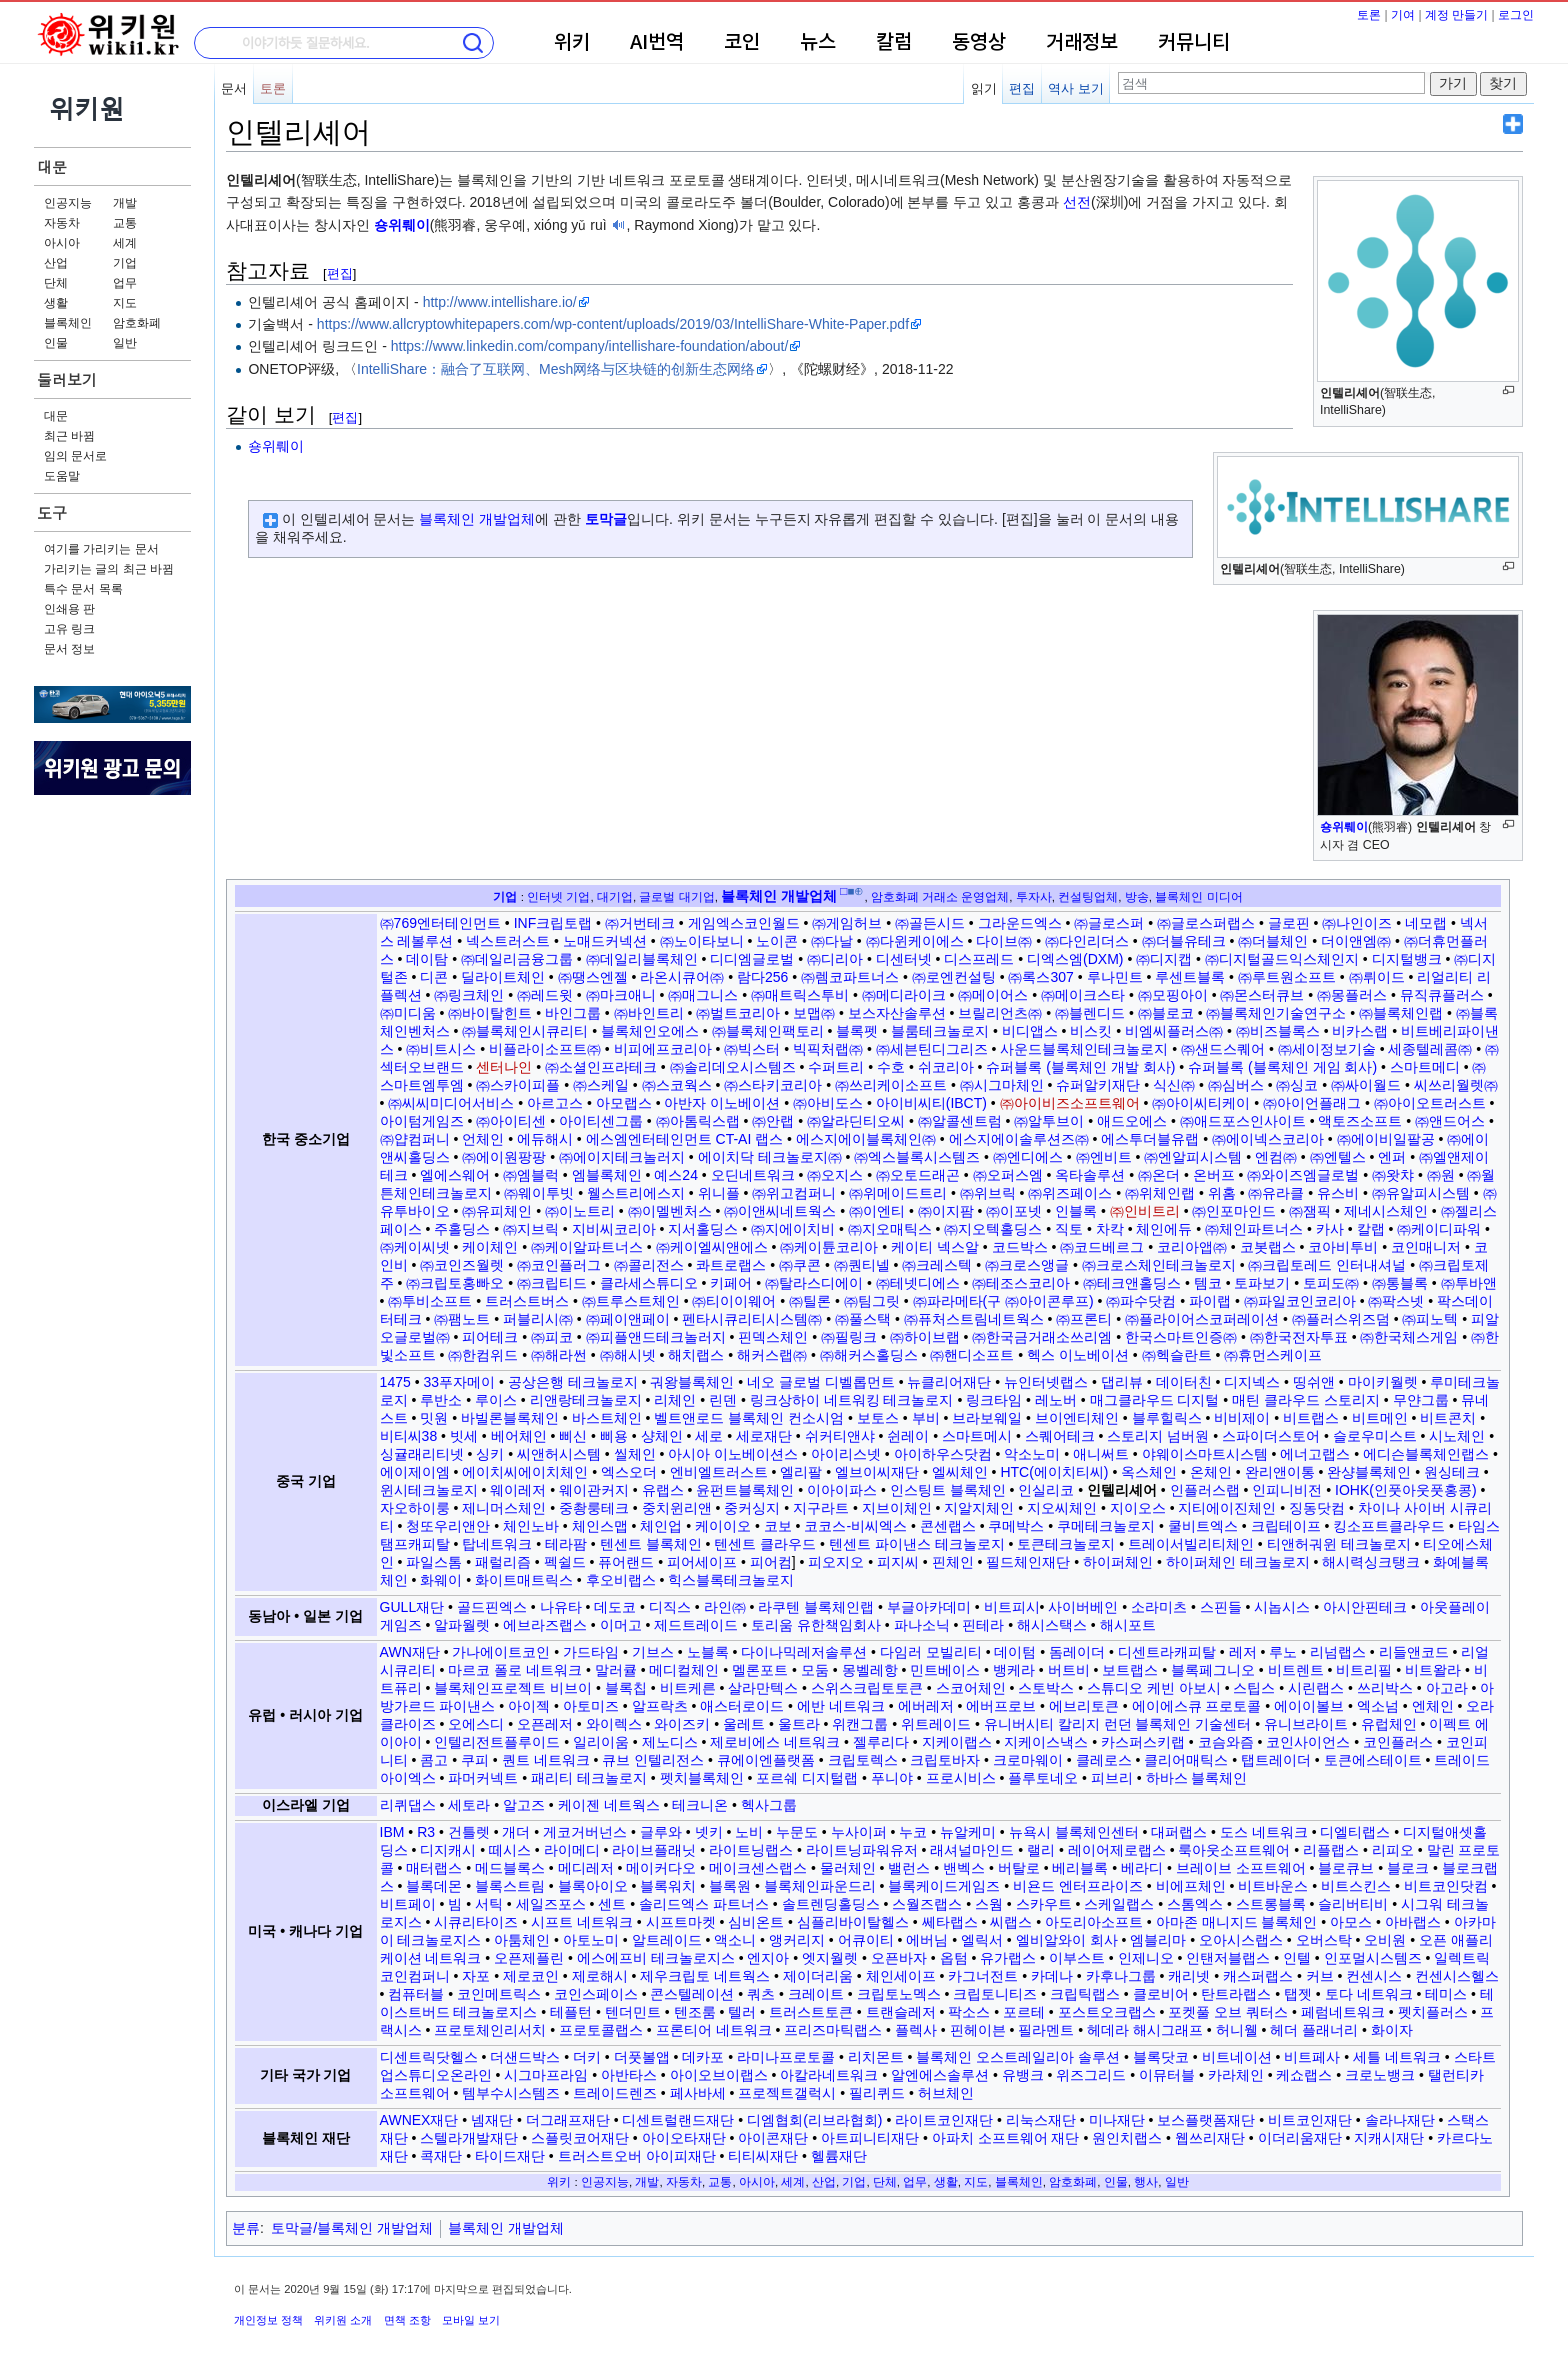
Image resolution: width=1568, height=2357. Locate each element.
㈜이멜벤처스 (670, 1211)
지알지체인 (979, 1508)
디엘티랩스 (1355, 1832)
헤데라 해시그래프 (1145, 2030)
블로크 (1408, 1868)
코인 (742, 43)
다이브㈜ (1004, 941)
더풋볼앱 (642, 2057)
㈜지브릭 (531, 1229)
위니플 (719, 1193)
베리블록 (1080, 1868)
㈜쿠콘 (800, 1265)
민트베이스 (945, 1670)
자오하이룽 (415, 1508)
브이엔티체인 (1077, 1418)
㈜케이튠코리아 (829, 1247)
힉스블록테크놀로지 (731, 1580)
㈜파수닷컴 (1141, 1301)
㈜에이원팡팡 (504, 1157)
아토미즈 (591, 1706)
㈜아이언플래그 (1312, 1103)
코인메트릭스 (499, 1994)
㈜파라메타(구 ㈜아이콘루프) (1003, 1301)
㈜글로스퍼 (1109, 923)
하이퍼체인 (1118, 1562)
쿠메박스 (1016, 1526)
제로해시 (600, 1976)
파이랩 (1210, 1301)
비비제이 (1242, 1418)
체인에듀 (1164, 1229)
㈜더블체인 (1273, 941)
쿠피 (475, 1760)
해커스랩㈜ (772, 1355)
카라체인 (1236, 2075)
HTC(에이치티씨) (1054, 1472)
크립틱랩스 (1085, 1994)
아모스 (1351, 1922)
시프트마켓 (681, 1922)
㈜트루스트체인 (631, 1301)
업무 (125, 283)
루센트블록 (1190, 977)
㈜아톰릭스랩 (698, 1121)
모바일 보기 (471, 2320)
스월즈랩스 (927, 1904)
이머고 (621, 1625)
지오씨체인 (1062, 1508)
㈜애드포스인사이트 (1243, 1121)
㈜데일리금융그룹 (517, 959)
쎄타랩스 (950, 1922)
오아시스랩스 (1241, 1940)
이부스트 (1077, 1958)
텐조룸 (695, 2012)
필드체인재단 (1028, 1562)
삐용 (614, 1436)
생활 (56, 303)
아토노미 (591, 1940)
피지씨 (898, 1562)
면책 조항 (407, 2320)
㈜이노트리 (580, 1211)
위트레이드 (936, 1724)
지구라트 (821, 1508)
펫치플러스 (1433, 2012)
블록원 (730, 1886)
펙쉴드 (565, 1562)
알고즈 (524, 1805)
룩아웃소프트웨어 (1234, 1850)
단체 (56, 283)
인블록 (1076, 1211)
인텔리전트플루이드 (497, 1742)
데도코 (615, 1607)
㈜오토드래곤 (918, 1175)
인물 (56, 343)
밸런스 (909, 1868)
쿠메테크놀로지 (1106, 1526)
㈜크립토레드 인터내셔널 (1327, 1265)
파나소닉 (922, 1625)
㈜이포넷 (1014, 1211)
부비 (926, 1418)
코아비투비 (1343, 1247)
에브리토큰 (1084, 1706)
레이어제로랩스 (1117, 1850)
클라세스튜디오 (649, 1283)
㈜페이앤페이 (628, 1319)
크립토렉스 (863, 1760)
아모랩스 (624, 1103)
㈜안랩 (773, 1121)
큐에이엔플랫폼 (766, 1760)
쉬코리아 (946, 1067)
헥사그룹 (769, 1805)
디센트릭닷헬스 (429, 2057)
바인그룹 (573, 1013)
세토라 (469, 1805)
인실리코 (1046, 1490)
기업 (125, 263)
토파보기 (1262, 1283)
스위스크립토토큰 (867, 1688)
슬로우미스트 (1375, 1436)
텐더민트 (633, 2012)
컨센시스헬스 (1457, 1976)
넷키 (709, 1832)
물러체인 (848, 1868)
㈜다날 (832, 941)
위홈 (1222, 1193)
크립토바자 (945, 1760)
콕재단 (441, 2156)
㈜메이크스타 (1083, 995)
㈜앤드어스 (1450, 1121)
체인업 (661, 1526)
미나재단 (1117, 2120)
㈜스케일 (601, 1085)
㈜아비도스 (828, 1103)
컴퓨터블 (416, 1994)
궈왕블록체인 (692, 1382)
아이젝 (529, 1706)
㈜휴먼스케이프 (1273, 1355)
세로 (709, 1436)
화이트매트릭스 (524, 1580)
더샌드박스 (525, 2057)
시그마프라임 (546, 2075)
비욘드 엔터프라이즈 (1078, 1886)
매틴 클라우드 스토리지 (1306, 1400)
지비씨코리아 (614, 1229)
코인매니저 (1426, 1247)
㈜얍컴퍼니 (415, 1139)
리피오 (1393, 1850)
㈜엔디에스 (1028, 1157)
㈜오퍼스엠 (1008, 1175)
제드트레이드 (696, 1625)
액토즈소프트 (1360, 1121)
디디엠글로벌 (752, 959)
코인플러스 (1398, 1742)
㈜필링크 (849, 1337)
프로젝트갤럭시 (787, 2093)
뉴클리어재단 (949, 1382)
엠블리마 (1158, 1940)
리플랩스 (1331, 1850)
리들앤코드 (1414, 1652)
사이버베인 (1083, 1607)
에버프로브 (1001, 1706)
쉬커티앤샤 (840, 1436)
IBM (392, 1832)
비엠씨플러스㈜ (1174, 1031)
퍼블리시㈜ (538, 1319)
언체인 (483, 1139)
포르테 (1024, 2012)
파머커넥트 (483, 1778)
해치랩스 (696, 1355)
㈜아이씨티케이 (1201, 1103)
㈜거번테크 (640, 923)
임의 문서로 (75, 456)
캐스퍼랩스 (1258, 1976)
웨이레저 (518, 1490)
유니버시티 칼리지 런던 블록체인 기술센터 (1118, 1724)
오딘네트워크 (753, 1175)
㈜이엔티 (877, 1211)
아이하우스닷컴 (943, 1454)
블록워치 (668, 1886)
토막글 (606, 519)
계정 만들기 (1456, 15)
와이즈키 (682, 1724)
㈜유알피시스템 (1421, 1193)
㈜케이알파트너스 (587, 1247)
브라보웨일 (987, 1418)
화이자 (1392, 2030)
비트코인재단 (1310, 2120)
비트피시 (1012, 1607)
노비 (749, 1832)
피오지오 (836, 1562)
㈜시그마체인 (1002, 1085)
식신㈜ (1174, 1085)
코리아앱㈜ (1192, 1247)
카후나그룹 (1121, 1976)
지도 (125, 303)
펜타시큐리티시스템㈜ (752, 1319)
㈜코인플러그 (559, 1265)
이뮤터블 (1167, 2075)
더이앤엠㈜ (1356, 941)
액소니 (735, 1940)
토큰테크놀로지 (1066, 1544)
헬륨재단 (839, 2156)
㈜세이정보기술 (1327, 1049)
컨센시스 (1374, 1976)
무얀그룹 (1421, 1400)
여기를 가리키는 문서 (101, 549)
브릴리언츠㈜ (1000, 1013)
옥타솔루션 (1090, 1175)
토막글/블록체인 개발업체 (352, 2228)
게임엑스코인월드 (744, 923)
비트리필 (1364, 1670)
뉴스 (818, 43)
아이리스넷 (846, 1454)
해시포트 (1128, 1625)
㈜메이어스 (993, 995)
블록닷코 (1161, 2057)
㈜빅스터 (752, 1049)
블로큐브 (1346, 1868)
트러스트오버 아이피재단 (637, 2156)
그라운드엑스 (1020, 923)
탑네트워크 (497, 1544)
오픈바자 (899, 1958)
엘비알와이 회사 (1067, 1940)
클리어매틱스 (1186, 1760)
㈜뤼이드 (1377, 977)
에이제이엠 (415, 1472)
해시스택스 (1052, 1625)
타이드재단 (510, 2156)
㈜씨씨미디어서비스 (451, 1103)
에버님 (927, 1940)
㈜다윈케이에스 (915, 941)
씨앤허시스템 (559, 1454)
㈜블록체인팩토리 (768, 1031)
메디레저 (586, 1868)
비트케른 (688, 1688)
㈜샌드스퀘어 (1223, 1049)
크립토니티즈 (995, 1994)
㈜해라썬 (559, 1355)
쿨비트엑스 (1203, 1526)
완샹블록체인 (1369, 1472)
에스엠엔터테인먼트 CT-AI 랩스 (685, 1139)
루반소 (441, 1400)
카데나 (1052, 1976)
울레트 (744, 1724)
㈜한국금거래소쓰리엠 (1042, 1337)
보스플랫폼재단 (1206, 2120)
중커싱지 (752, 1508)
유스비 (1338, 1193)
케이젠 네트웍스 (609, 1805)
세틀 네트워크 (1397, 2057)
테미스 (1446, 1994)
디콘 (434, 977)
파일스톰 (434, 1562)
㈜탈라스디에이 (814, 1283)
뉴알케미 (968, 1832)
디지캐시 (448, 1850)
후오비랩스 (621, 1580)
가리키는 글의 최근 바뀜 (109, 569)
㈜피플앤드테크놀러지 (656, 1337)
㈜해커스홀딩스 (869, 1355)
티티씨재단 (763, 2156)
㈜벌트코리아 (738, 1013)
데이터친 (1184, 1382)
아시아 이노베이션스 (733, 1454)
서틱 (489, 1904)
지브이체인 (897, 1508)
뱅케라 (1014, 1670)
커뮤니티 (1194, 43)
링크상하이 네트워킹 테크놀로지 (852, 1400)
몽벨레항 (870, 1670)
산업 (56, 263)
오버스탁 (1324, 1940)
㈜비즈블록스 (1278, 1031)
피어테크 (490, 1337)
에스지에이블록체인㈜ (866, 1139)
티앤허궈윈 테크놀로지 (1339, 1544)
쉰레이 (908, 1436)
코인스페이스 (596, 1994)
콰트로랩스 (731, 1265)
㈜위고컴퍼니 (794, 1193)
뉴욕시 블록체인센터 (1074, 1832)
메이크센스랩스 (758, 1868)
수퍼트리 (836, 1067)
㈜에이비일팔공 (1386, 1139)
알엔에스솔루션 (940, 2075)
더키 (587, 2057)
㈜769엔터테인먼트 (440, 923)
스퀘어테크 (1060, 1436)
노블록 (708, 1652)
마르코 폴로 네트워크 (515, 1670)
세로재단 (764, 1436)
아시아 (62, 243)
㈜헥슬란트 (1177, 1355)
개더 (516, 1832)
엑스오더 (629, 1472)
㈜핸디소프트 (972, 1355)
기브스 (653, 1652)
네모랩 (1426, 923)
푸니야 (892, 1778)
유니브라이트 (1306, 1724)
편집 (1022, 88)
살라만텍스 (763, 1688)
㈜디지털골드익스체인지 (1282, 959)
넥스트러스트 (508, 941)
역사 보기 (1076, 88)
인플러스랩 (1205, 1490)
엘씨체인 (960, 1472)
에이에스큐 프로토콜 (1197, 1706)
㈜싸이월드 (1366, 1085)
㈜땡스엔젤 (593, 977)
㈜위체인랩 (1160, 1193)
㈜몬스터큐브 (1262, 995)
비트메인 (1380, 1418)
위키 (572, 43)
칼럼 (894, 43)
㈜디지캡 (1164, 959)
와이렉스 (614, 1724)
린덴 (723, 1400)
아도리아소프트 (1094, 1922)
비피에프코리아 (663, 1049)
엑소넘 (1378, 1706)
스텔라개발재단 (469, 2138)
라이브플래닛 (654, 1850)
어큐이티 (866, 1940)
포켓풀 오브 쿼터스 (1228, 2012)
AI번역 (657, 43)
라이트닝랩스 (751, 1850)
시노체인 (1457, 1436)
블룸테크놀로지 (940, 1031)
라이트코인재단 (944, 2120)
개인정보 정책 (268, 2320)
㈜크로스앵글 (1027, 1265)
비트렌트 (1296, 1670)
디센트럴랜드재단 (678, 2120)
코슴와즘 (1226, 1742)
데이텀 (1015, 1652)
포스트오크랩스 (1107, 2012)
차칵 (1110, 1229)
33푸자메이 (459, 1382)
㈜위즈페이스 (1070, 1193)
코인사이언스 (1308, 1742)
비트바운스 (1273, 1886)
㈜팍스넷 (1396, 1301)
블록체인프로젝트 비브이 (513, 1688)
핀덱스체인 (773, 1337)
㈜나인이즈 (1357, 923)
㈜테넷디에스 (918, 1283)
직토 (1069, 1229)
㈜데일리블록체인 (642, 959)
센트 (612, 1904)
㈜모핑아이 (1173, 995)
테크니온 (700, 1805)
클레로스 (1104, 1760)
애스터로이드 (742, 1706)
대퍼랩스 (1179, 1832)
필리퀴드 (877, 2093)
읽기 (984, 88)
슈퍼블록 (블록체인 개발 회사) (1080, 1067)
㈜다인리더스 (1087, 941)
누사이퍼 (859, 1832)
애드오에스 (1132, 1121)
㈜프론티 (1084, 1319)
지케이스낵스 (1046, 1742)
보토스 (878, 1418)
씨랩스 (1011, 1922)
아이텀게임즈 (422, 1121)
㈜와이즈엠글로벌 (1303, 1175)
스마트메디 (1425, 1067)
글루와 (661, 1832)
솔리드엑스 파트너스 (704, 1904)
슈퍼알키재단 (1098, 1085)
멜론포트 (760, 1670)
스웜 (989, 1904)
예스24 (676, 1175)
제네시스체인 (1386, 1211)
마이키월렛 (1383, 1382)
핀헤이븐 (978, 2030)
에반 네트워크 (841, 1706)
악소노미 (1032, 1454)
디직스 (670, 1607)
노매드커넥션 (605, 941)
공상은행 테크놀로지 (573, 1382)
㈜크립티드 (552, 1283)
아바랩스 (1413, 1922)
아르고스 (555, 1103)
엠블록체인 (607, 1175)
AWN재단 (410, 1652)
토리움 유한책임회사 (816, 1625)
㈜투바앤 (1469, 1283)
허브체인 (946, 2093)
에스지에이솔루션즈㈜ (1019, 1139)
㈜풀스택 (863, 1319)
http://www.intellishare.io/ (500, 302)
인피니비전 (1287, 1490)
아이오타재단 (684, 2138)
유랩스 (663, 1490)
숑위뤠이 (1344, 827)
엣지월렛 (830, 1958)
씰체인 (635, 1454)
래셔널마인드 (972, 1850)
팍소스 (969, 2012)
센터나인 (504, 1067)
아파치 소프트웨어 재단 (1006, 2138)
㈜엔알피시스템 (1193, 1157)
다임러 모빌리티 (931, 1652)
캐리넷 (1189, 1976)
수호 (891, 1067)
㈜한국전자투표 (1299, 1337)
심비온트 (756, 1922)
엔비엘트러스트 (719, 1472)
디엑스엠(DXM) (1075, 959)
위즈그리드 (1091, 2075)
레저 (1243, 1652)
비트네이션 (1237, 2057)
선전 (1077, 202)
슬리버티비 (1353, 1904)
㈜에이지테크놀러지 (622, 1157)
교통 (125, 223)
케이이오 (723, 1526)
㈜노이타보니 (702, 941)
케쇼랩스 (1304, 2075)
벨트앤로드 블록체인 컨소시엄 (749, 1418)
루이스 (496, 1400)
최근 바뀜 (69, 436)
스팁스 (1254, 1688)
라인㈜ (725, 1607)
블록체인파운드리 (820, 1886)
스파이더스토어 (1271, 1436)
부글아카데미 (929, 1607)
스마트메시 (977, 1436)
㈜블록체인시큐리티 (525, 1031)
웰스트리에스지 (636, 1193)
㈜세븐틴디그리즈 (932, 1049)
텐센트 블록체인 (651, 1544)
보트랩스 (1130, 1670)
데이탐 (427, 959)
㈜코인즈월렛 (462, 1265)
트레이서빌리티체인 (1191, 1544)
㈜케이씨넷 (415, 1247)
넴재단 (492, 2120)
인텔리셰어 (1446, 827)
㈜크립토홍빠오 (455, 1283)
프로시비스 (961, 1778)
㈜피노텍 (1430, 1319)
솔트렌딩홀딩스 (831, 1904)
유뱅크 (1023, 2075)
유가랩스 (1008, 1958)
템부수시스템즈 (511, 2093)
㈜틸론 (810, 1301)
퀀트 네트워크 (546, 1760)
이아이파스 (842, 1490)
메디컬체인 (684, 1670)
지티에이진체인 (1227, 1508)
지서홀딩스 (703, 1229)
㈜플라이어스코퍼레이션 (1202, 1319)
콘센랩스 (948, 1526)
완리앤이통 (1280, 1472)
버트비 (1069, 1670)
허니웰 (1237, 2030)
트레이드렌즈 (615, 2093)
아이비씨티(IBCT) (931, 1103)
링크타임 (994, 1400)
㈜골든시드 (930, 923)
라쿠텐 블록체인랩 (816, 1607)
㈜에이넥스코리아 (1268, 1139)
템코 (1208, 1283)
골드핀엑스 (492, 1607)
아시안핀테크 (1365, 1607)
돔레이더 (1077, 1652)
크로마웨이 (1028, 1760)
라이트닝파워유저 (862, 1850)
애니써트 (1101, 1454)
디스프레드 (979, 959)
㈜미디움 (408, 1013)
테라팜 (566, 1544)
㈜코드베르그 (1102, 1247)
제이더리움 (818, 1976)
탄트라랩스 (1236, 1994)
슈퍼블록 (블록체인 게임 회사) (1282, 1067)
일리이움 (601, 1742)
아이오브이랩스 (719, 2075)
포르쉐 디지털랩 (807, 1778)
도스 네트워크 (1264, 1832)
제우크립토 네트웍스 (705, 1976)
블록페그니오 (1213, 1670)
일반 (125, 343)
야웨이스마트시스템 (1205, 1454)
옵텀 (954, 1958)
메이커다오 (661, 1868)
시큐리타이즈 (476, 1922)
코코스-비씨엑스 (855, 1526)
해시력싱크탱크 (1371, 1562)
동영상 (979, 43)
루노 (1283, 1652)
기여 (1403, 15)
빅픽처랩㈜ (828, 1049)
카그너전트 (983, 1976)
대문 (52, 166)
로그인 (1516, 15)
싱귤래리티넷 (422, 1454)
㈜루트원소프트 (1287, 977)
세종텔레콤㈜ (1430, 1049)
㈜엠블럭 (531, 1175)
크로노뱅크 (1380, 2075)
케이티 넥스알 (935, 1247)
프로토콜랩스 (601, 2030)
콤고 (434, 1760)
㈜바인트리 (649, 1013)
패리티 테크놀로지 (589, 1778)
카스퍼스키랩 (1143, 1742)
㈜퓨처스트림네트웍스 (974, 1319)
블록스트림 (510, 1886)
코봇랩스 (1268, 1247)
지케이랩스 (957, 1742)
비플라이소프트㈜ (545, 1049)
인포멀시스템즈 (1373, 1958)
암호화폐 (137, 323)
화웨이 (441, 1580)
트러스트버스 (527, 1301)
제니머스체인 (504, 1508)
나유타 (561, 1607)
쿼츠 (761, 1994)
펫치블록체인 (702, 1778)
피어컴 (771, 1562)
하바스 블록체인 (1197, 1778)
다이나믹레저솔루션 (804, 1652)
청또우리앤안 (448, 1526)
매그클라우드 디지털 (1155, 1400)
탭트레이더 (1276, 1760)
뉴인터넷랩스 (1046, 1382)
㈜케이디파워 (1439, 1229)
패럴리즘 (503, 1562)
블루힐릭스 (1167, 1418)
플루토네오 (1043, 1778)
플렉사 (916, 2030)
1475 (395, 1382)
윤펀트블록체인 (745, 1490)
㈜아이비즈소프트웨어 (1070, 1103)
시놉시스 (1282, 1607)
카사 (1330, 1229)
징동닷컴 (1317, 1508)
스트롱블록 (1271, 1904)
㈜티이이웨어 (734, 1301)
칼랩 (1371, 1229)
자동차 (62, 223)
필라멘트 (1046, 2030)
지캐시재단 (1389, 2138)
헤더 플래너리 (1314, 2030)
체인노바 (531, 1526)
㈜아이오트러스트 (1430, 1103)
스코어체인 (971, 1688)
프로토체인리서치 (490, 2030)
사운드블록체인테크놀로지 (1084, 1049)
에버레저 (926, 1706)
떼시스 (510, 1850)
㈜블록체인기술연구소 (1276, 1013)
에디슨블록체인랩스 (1426, 1454)
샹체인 (662, 1436)
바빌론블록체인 (510, 1418)
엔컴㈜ (1276, 1157)
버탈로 (1019, 1868)
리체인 (675, 1400)
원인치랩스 (1127, 2138)
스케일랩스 (1119, 1904)
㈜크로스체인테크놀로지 (1159, 1265)
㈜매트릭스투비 (800, 995)
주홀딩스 (462, 1229)
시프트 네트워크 (582, 1922)
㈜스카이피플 (518, 1085)
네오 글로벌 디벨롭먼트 (821, 1382)
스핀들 (1221, 1607)
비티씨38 (409, 1436)
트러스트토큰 (811, 2012)
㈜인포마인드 (1234, 1211)
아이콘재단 (773, 2138)
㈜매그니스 (703, 995)
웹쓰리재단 (1210, 2138)
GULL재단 (412, 1607)
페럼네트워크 (1343, 2012)
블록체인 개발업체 (477, 519)
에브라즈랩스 (545, 1625)
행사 (1146, 2181)
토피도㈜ (1331, 1283)
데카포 (703, 2057)
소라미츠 (1159, 1607)
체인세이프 (901, 1976)
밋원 (434, 1418)
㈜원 (1441, 1175)
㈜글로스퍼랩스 (1206, 923)
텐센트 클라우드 (765, 1544)
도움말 (62, 476)
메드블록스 (510, 1868)
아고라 (1447, 1688)
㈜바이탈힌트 (490, 1013)
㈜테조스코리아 (1021, 1283)
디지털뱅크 (1407, 959)
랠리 (1041, 1850)
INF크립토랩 (553, 923)
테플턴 (571, 2012)
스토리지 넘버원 (1158, 1436)
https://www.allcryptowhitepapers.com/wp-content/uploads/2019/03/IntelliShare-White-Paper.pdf (613, 324)
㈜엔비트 (1104, 1157)
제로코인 (531, 1976)
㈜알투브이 (1049, 1121)
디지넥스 (1252, 1382)
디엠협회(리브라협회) (814, 2120)
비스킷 (1091, 1031)
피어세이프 (702, 1562)
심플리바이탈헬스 (853, 1922)
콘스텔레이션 (692, 1994)
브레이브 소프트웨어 (1241, 1868)
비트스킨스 (1356, 1886)
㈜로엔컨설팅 (954, 977)
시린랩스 (1316, 1688)
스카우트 (1044, 1904)
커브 (1320, 1976)
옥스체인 (1149, 1472)
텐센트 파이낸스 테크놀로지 (917, 1544)
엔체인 (1433, 1706)
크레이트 (816, 1994)
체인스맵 (600, 1526)
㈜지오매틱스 (890, 1229)
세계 (125, 243)
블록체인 (68, 323)
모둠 (815, 1670)
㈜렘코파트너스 (850, 977)
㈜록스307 (1040, 977)
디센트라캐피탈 (1167, 1652)
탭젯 (1298, 1994)
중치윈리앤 (677, 1508)
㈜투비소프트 (430, 1301)
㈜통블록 (1400, 1283)
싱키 (490, 1454)
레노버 (1056, 1400)
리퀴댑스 (408, 1805)
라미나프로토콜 (786, 2057)
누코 (913, 1832)
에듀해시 (545, 1139)
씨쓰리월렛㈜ (1456, 1085)
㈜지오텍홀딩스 (993, 1229)
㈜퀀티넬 (862, 1265)
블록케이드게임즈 (944, 1886)
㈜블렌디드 (1090, 1013)
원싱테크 (1452, 1472)
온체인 (1211, 1472)
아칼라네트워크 (829, 2075)
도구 (52, 512)
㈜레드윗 (545, 995)
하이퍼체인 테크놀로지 (1238, 1562)
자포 (476, 1976)
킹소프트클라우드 (1389, 1526)
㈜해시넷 (628, 1355)
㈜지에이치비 (793, 1229)
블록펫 (857, 1031)
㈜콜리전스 (649, 1265)
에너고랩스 (1315, 1454)
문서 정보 (69, 649)
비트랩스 (1311, 1418)
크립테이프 (1286, 1526)
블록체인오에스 (650, 1031)
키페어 (731, 1283)
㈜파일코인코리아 (1300, 1301)
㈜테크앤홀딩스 (1132, 1283)
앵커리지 (797, 1940)
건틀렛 (469, 1832)
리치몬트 (876, 2057)
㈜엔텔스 (1338, 1157)
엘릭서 (982, 1940)
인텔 (1297, 1958)
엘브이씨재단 (877, 1472)
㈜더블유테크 (1184, 941)
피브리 (1112, 1778)
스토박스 (1046, 1688)
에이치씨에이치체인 (525, 1472)
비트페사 (1312, 2057)
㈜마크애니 (621, 995)
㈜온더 (1159, 1175)
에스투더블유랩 (1150, 1139)
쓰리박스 (1385, 1688)
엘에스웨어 (455, 1175)
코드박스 (1020, 1247)
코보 (778, 1526)
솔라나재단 (1400, 2120)
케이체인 (490, 1247)
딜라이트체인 (503, 977)
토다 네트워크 (1369, 1994)
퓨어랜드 (626, 1562)
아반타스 (629, 2075)
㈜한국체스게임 (1409, 1337)
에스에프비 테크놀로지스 (656, 1958)
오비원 (1385, 1940)
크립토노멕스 (899, 1994)
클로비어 (1161, 1994)
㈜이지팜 (946, 1211)
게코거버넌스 (585, 1832)
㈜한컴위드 (483, 1355)
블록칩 (626, 1688)
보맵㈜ (814, 1013)
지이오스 (1138, 1508)
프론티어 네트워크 (714, 2030)
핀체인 (953, 1562)
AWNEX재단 (419, 2120)
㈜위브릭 (988, 1193)
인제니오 (1146, 1958)
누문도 (797, 1832)
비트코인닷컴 (1446, 1886)
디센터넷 (904, 959)
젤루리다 (881, 1742)
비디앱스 (1030, 1031)
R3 (426, 1832)
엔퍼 (1392, 1157)
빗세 (464, 1436)
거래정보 (1082, 43)
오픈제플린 (529, 1958)
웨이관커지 (594, 1490)
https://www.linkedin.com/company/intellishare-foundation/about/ (590, 346)
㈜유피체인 (497, 1211)
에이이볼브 (1309, 1706)
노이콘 (777, 941)
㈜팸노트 (462, 1319)
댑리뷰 (1122, 1382)
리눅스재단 (1041, 2120)
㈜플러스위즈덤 (1341, 1319)
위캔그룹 (860, 1724)
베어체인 (519, 1436)
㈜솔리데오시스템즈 (733, 1067)
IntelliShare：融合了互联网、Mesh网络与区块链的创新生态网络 (556, 369)
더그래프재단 (568, 2120)
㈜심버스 (1236, 1085)
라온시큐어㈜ (682, 977)
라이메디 (572, 1850)
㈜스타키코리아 (773, 1085)
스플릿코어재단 (580, 2138)
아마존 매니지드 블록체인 (1237, 1922)
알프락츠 (660, 1706)
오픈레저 (545, 1724)
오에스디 (476, 1724)
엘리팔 (801, 1472)
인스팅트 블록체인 (948, 1490)
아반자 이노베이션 (722, 1103)
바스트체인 (607, 1418)
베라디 (1142, 1868)
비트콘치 (1448, 1418)
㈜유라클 (1276, 1193)
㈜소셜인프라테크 (601, 1067)
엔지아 (768, 1958)
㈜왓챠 (1393, 1175)
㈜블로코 (1166, 1013)
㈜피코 (552, 1337)
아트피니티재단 (870, 2138)
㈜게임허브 (847, 923)
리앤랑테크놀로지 (586, 1400)
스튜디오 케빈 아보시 (1154, 1688)
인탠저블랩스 (1228, 1958)
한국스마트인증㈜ (1181, 1337)
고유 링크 (69, 629)
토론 (1369, 15)
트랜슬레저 (901, 2012)
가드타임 (591, 1652)
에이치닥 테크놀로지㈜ (770, 1157)
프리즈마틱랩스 (833, 2030)
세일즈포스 (551, 1904)
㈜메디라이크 (904, 995)
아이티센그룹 (601, 1121)
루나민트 (1115, 977)
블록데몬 (434, 1886)
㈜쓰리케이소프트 (891, 1085)
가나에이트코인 (501, 1652)
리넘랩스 (1338, 1652)
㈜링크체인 (469, 995)
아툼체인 (522, 1940)
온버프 (1214, 1175)
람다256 (762, 977)
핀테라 (983, 1625)
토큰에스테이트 (1373, 1760)
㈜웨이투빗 (539, 1193)
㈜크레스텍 (937, 1265)
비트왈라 (1433, 1670)
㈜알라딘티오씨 (856, 1121)
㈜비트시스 (441, 1049)
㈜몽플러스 (1352, 995)
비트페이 (408, 1904)
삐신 (573, 1436)
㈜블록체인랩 (1401, 1013)
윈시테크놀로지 (429, 1490)
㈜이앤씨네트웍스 (780, 1211)
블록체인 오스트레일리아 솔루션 (1018, 2057)
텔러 (742, 2012)
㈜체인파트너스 (1254, 1229)
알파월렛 (462, 1625)
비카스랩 (1360, 1031)
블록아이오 (593, 1886)
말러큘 (616, 1670)
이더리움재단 (1300, 2138)
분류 (246, 2228)
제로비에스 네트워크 (775, 1742)
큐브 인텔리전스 (653, 1760)
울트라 (799, 1724)
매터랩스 (434, 1868)
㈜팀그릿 (872, 1301)
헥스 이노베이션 (1078, 1355)
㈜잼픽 (1310, 1211)
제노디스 (670, 1742)
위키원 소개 (343, 2320)
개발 (125, 203)
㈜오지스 (835, 1175)
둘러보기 (67, 379)
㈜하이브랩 (925, 1337)
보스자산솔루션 (897, 1013)
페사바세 (698, 2093)
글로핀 (1289, 923)
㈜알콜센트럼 (960, 1121)
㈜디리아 (835, 959)
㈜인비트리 (1145, 1211)
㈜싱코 (1297, 1085)
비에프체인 (1191, 1886)
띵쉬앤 (1314, 1382)
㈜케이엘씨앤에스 (712, 1247)
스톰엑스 (1195, 1904)
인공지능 (68, 203)
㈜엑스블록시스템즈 (917, 1157)
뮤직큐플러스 (1442, 995)
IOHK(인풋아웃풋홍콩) (1406, 1490)
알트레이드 (667, 1940)
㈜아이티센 (511, 1121)
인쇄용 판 (69, 609)
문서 (234, 88)
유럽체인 (1389, 1724)
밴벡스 (964, 1868)
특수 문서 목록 (83, 589)
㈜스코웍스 (677, 1085)
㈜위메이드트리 (898, 1193)
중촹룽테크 (594, 1508)
